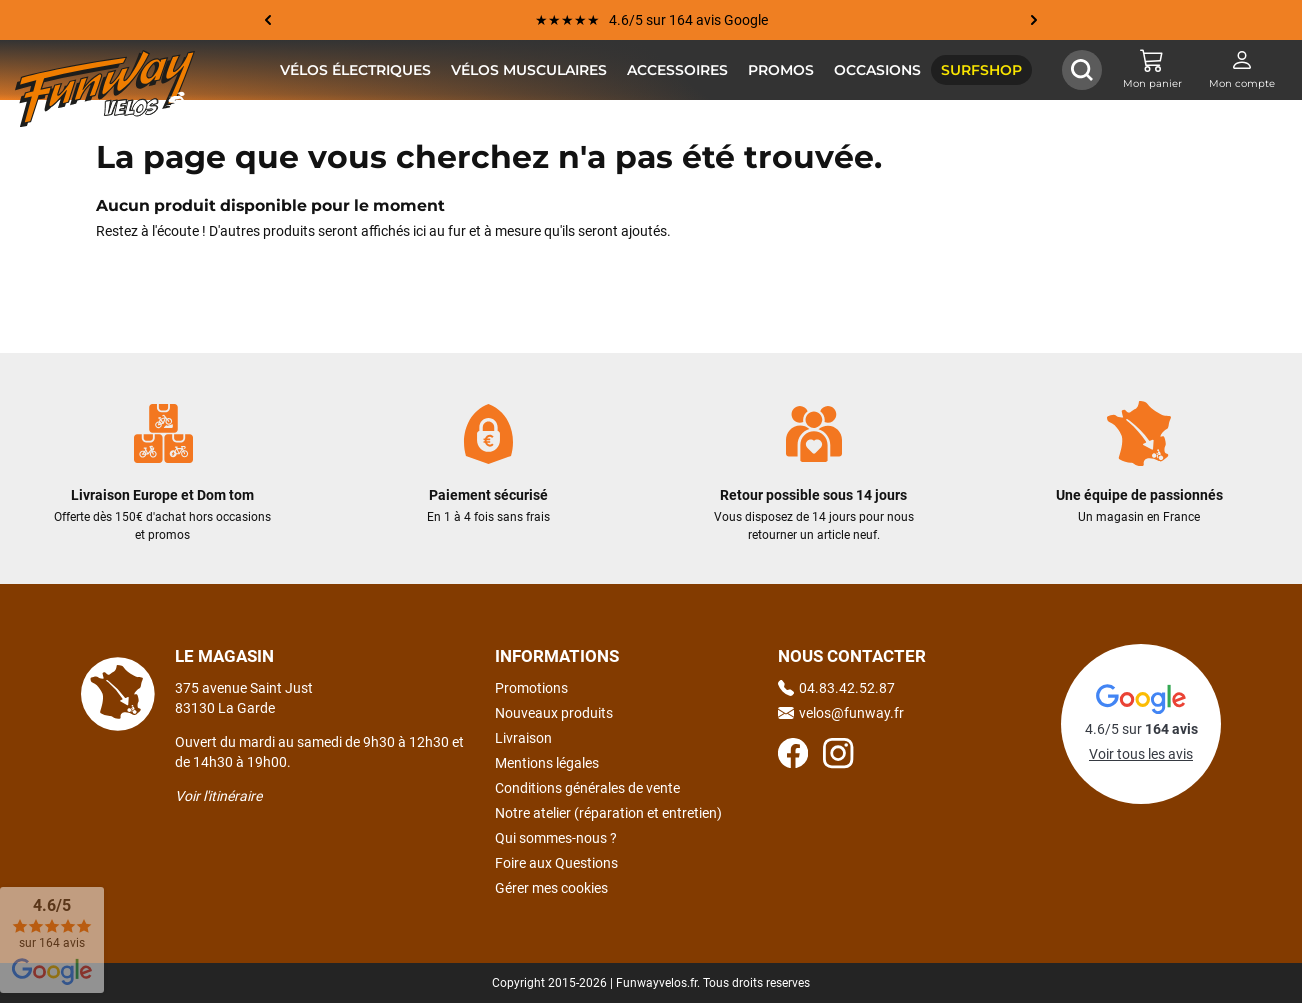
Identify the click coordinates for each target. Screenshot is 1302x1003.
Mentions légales (547, 763)
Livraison (523, 738)
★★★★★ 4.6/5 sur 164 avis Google (651, 20)
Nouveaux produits (554, 713)
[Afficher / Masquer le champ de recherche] (1082, 70)
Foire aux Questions (556, 863)
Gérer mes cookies (551, 888)
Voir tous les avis (1141, 754)
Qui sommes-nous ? (556, 838)
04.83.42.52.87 (836, 688)
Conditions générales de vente (587, 788)
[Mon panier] (1152, 70)
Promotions (531, 688)
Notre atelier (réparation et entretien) (608, 813)
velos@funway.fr (841, 713)
